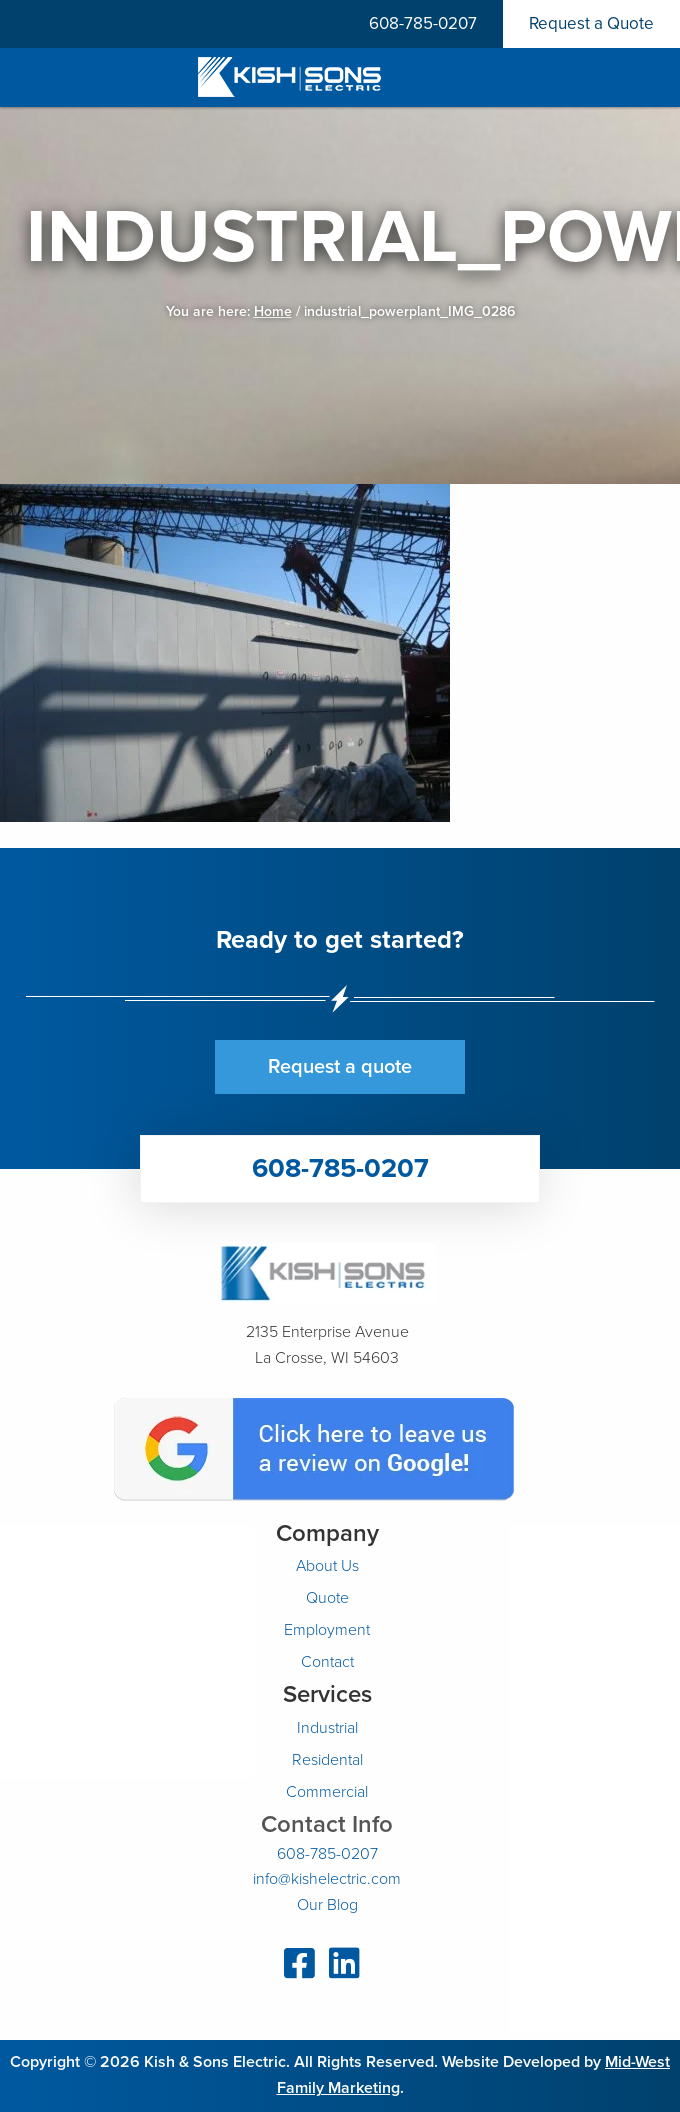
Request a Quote (591, 23)
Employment (327, 1630)
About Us (327, 1566)
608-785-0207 (423, 23)
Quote (327, 1598)
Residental (327, 1760)
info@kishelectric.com (327, 1879)
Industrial (327, 1728)
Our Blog (327, 1905)
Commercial (327, 1792)
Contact (327, 1662)
